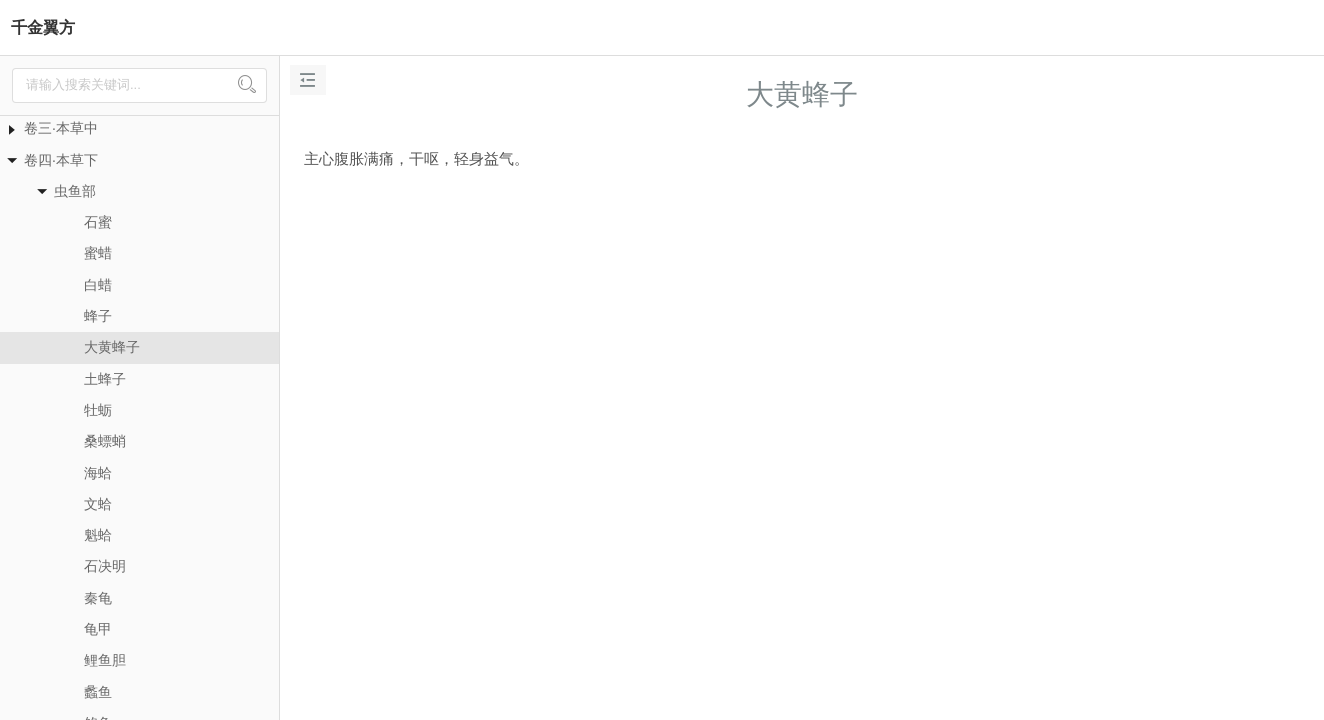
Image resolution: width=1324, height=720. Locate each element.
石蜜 (98, 222)
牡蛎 (98, 410)
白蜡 (98, 285)
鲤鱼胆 (105, 660)
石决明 (105, 566)
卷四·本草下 (61, 160)
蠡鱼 (98, 692)
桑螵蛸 (105, 441)
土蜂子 (105, 379)
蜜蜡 (98, 253)
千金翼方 (43, 27)
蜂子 (98, 316)
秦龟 (98, 598)
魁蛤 (98, 535)
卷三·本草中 (61, 128)
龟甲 (98, 629)
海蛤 (98, 473)
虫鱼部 (75, 191)
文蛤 (98, 504)
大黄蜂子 (112, 347)
